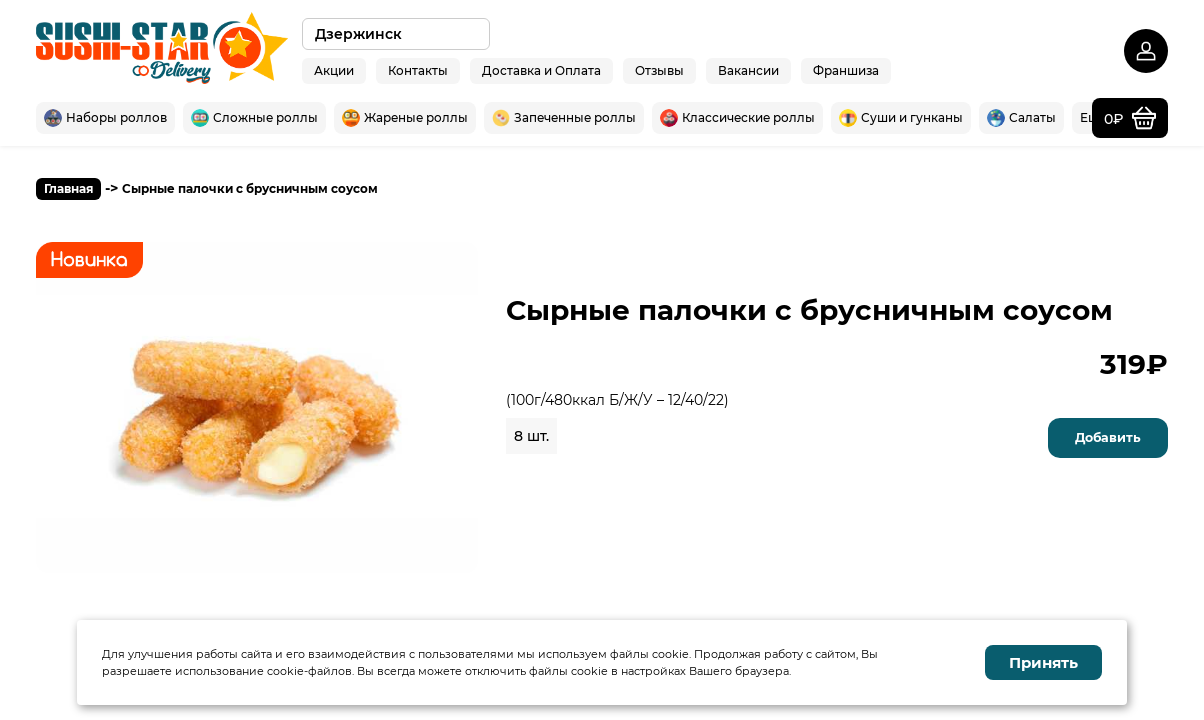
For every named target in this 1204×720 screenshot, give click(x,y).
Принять (1043, 662)
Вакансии (748, 69)
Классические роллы (737, 118)
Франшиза (846, 69)
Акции (334, 69)
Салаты (1021, 118)
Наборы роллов (105, 118)
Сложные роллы (254, 118)
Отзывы (659, 69)
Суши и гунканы (901, 118)
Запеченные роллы (564, 118)
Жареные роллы (405, 118)
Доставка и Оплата (541, 69)
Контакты (418, 69)
